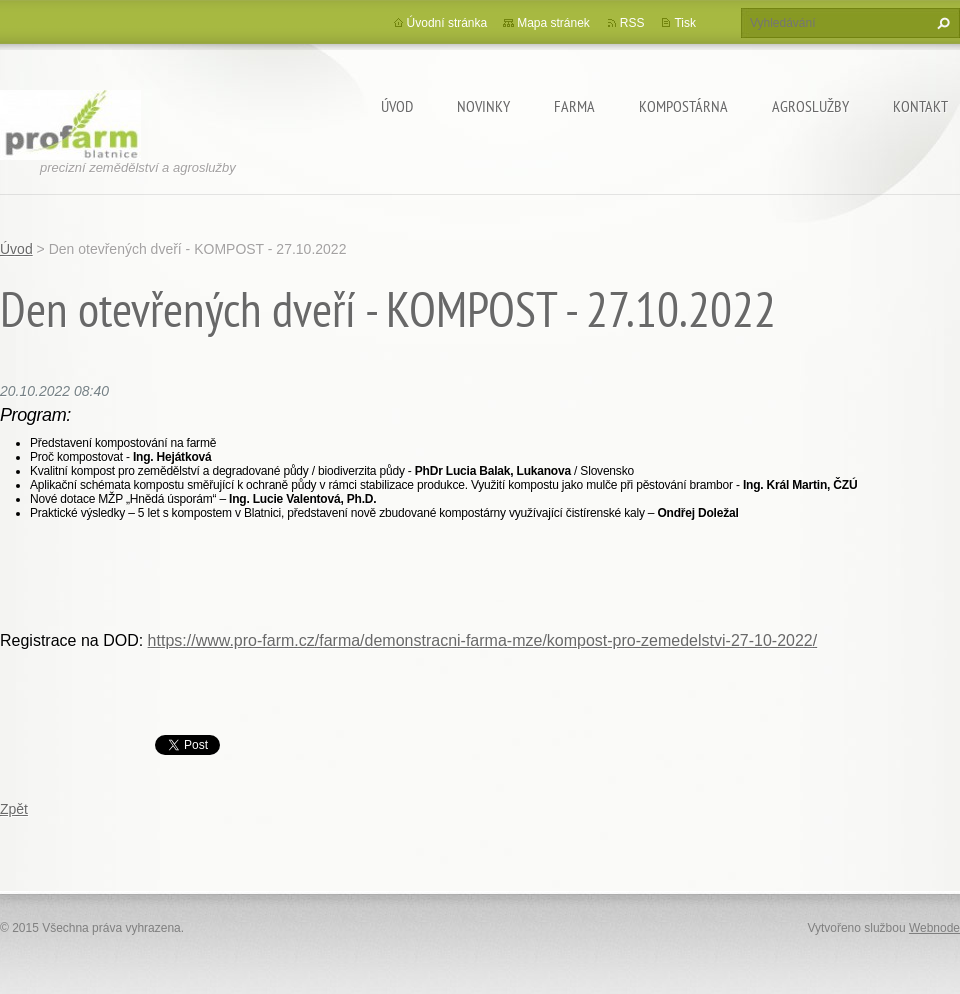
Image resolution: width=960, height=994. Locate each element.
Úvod (397, 106)
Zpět (14, 809)
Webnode (934, 928)
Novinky (483, 106)
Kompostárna (683, 106)
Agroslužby (810, 106)
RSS (632, 23)
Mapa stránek (553, 23)
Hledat (941, 23)
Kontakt (920, 106)
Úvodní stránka (447, 23)
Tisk (685, 23)
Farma (574, 106)
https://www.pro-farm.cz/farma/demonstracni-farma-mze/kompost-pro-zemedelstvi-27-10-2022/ (483, 640)
